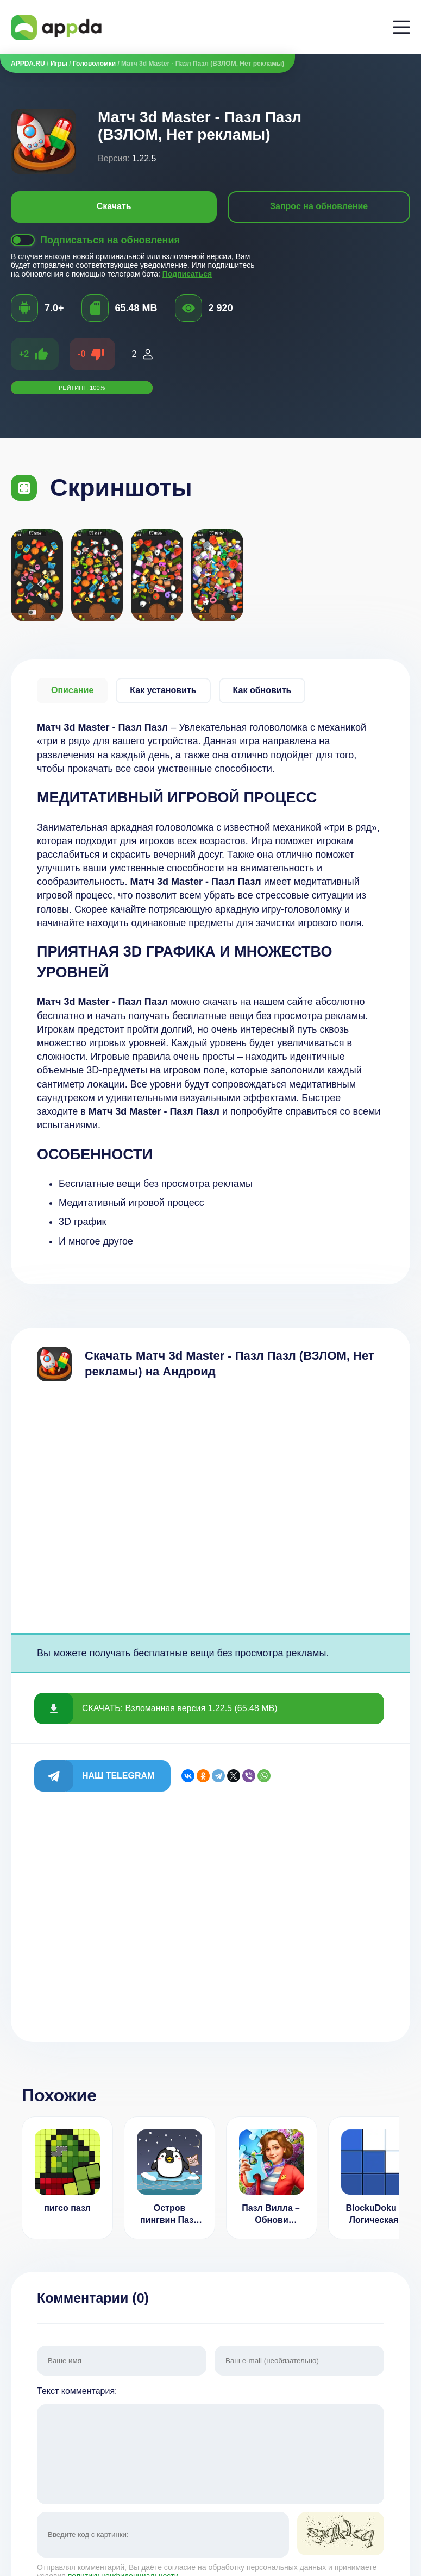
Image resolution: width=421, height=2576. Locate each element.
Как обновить (262, 690)
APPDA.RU (28, 63)
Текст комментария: (210, 2446)
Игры (59, 63)
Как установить (163, 690)
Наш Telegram (118, 1775)
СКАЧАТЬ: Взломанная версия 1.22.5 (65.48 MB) (180, 1708)
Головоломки (94, 63)
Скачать (114, 206)
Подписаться (187, 273)
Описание (72, 690)
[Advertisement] (210, 1516)
